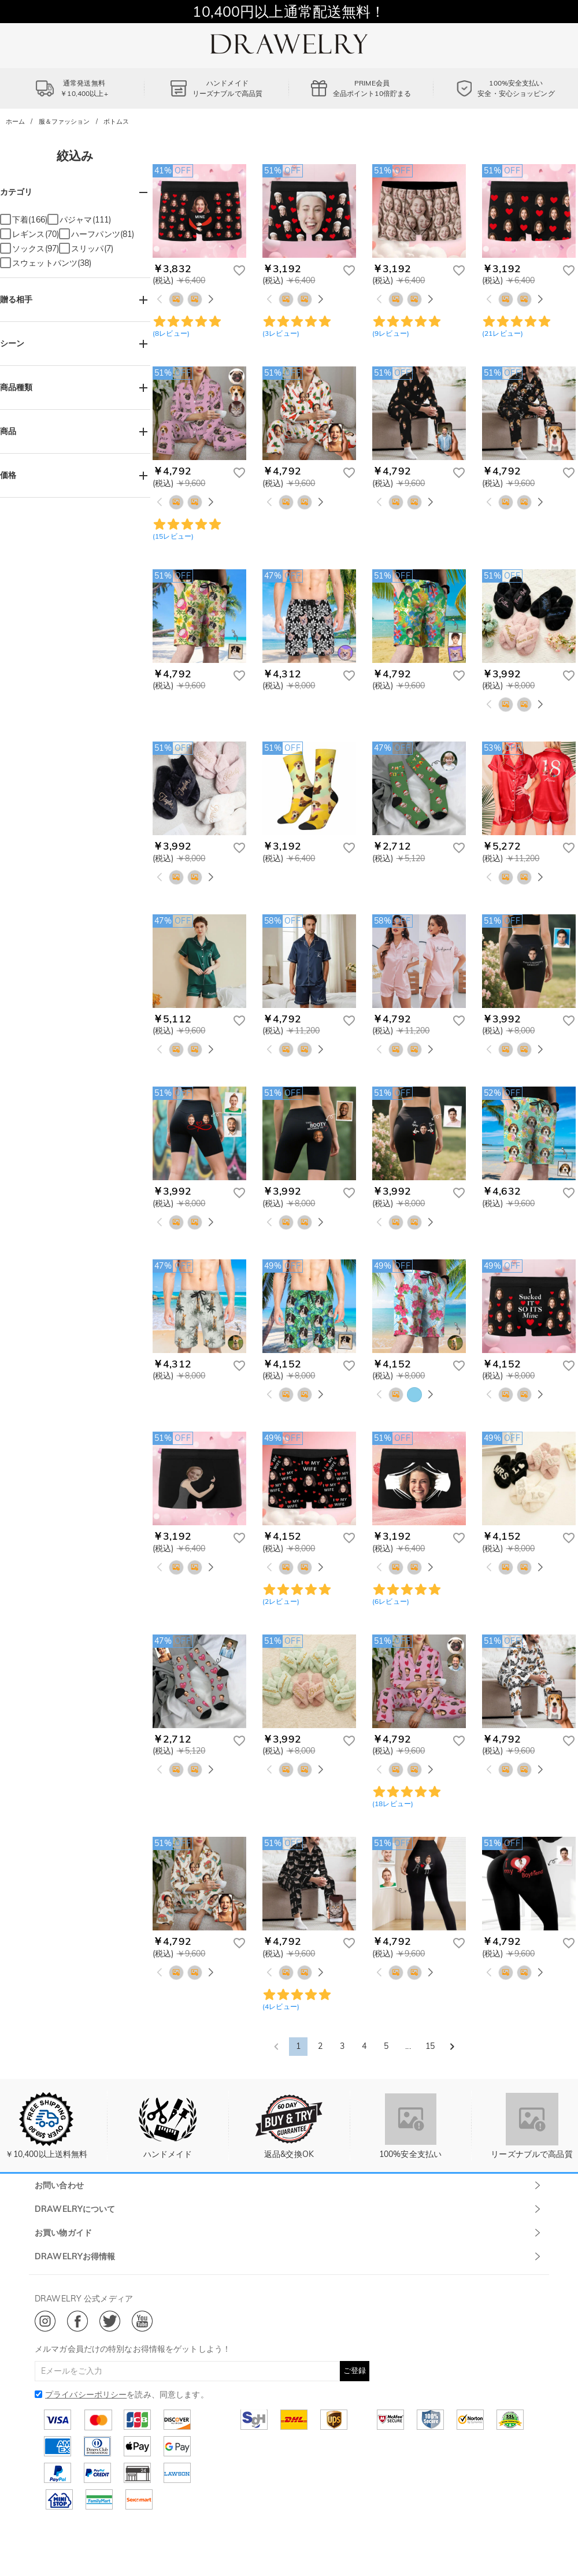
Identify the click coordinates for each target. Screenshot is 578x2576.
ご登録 (354, 2370)
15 (430, 2046)
